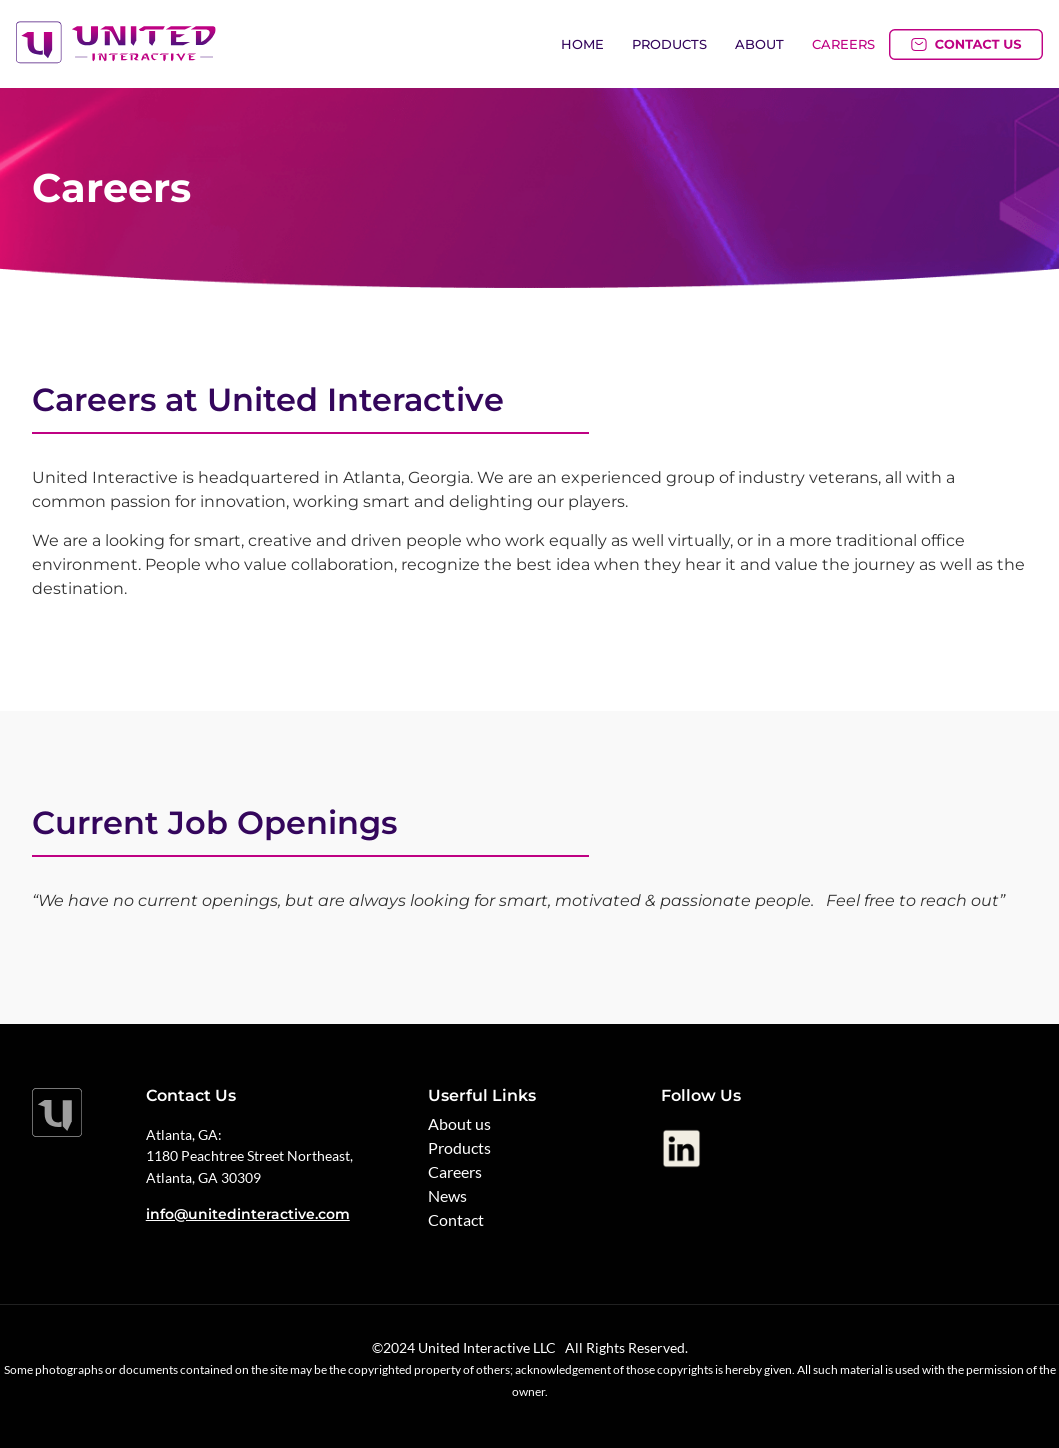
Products (669, 44)
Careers (843, 44)
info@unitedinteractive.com (248, 1214)
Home (582, 44)
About (759, 44)
